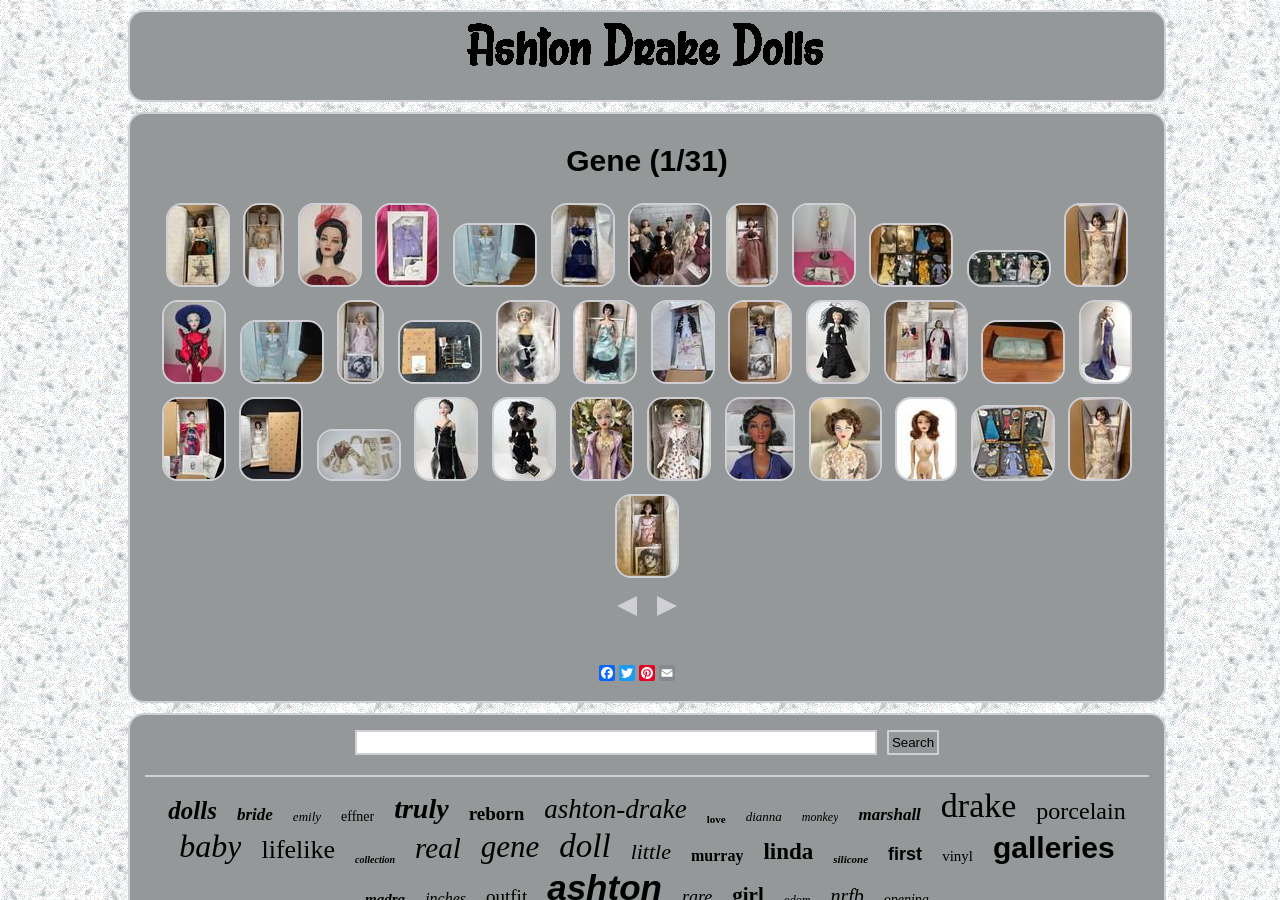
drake (979, 805)
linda (788, 851)
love (716, 819)
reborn (497, 813)
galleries (1054, 847)
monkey (820, 817)
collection (375, 859)
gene (510, 846)
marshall (889, 814)
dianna (764, 816)
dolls (192, 810)
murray (717, 855)
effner (357, 816)
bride (255, 814)
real (438, 848)
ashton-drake (615, 809)
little (651, 851)
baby (210, 846)
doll (584, 846)
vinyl (957, 856)
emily (307, 816)
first (905, 854)
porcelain (1080, 811)
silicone (850, 859)
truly (421, 808)
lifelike (298, 849)
